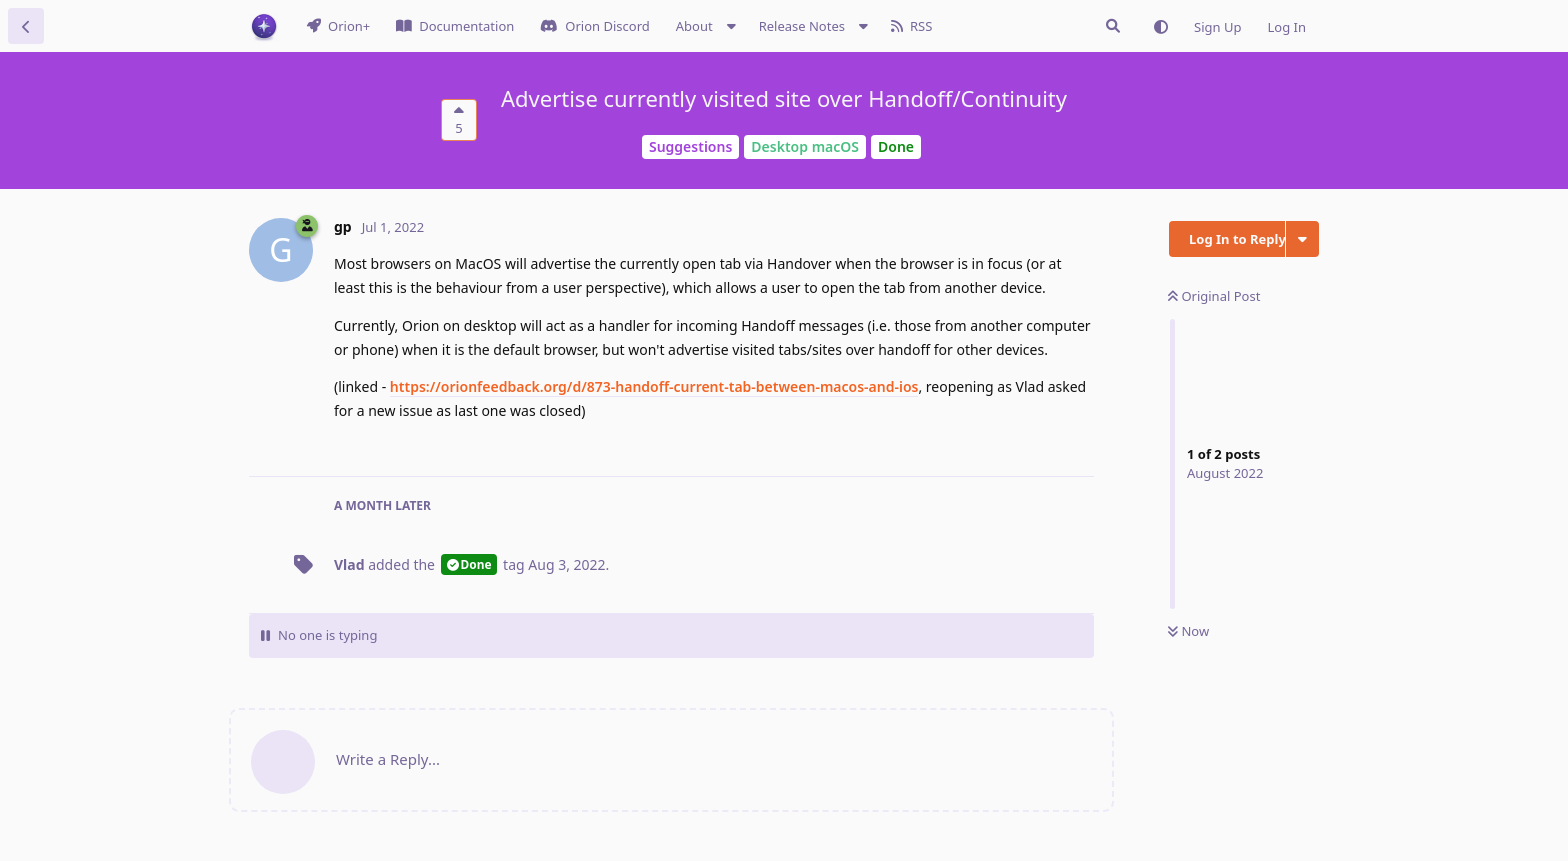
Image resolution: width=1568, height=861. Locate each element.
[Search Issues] (1113, 26)
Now (1188, 631)
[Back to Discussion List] (26, 26)
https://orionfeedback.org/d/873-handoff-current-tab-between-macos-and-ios (654, 386)
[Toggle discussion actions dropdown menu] (1302, 239)
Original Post (1214, 296)
